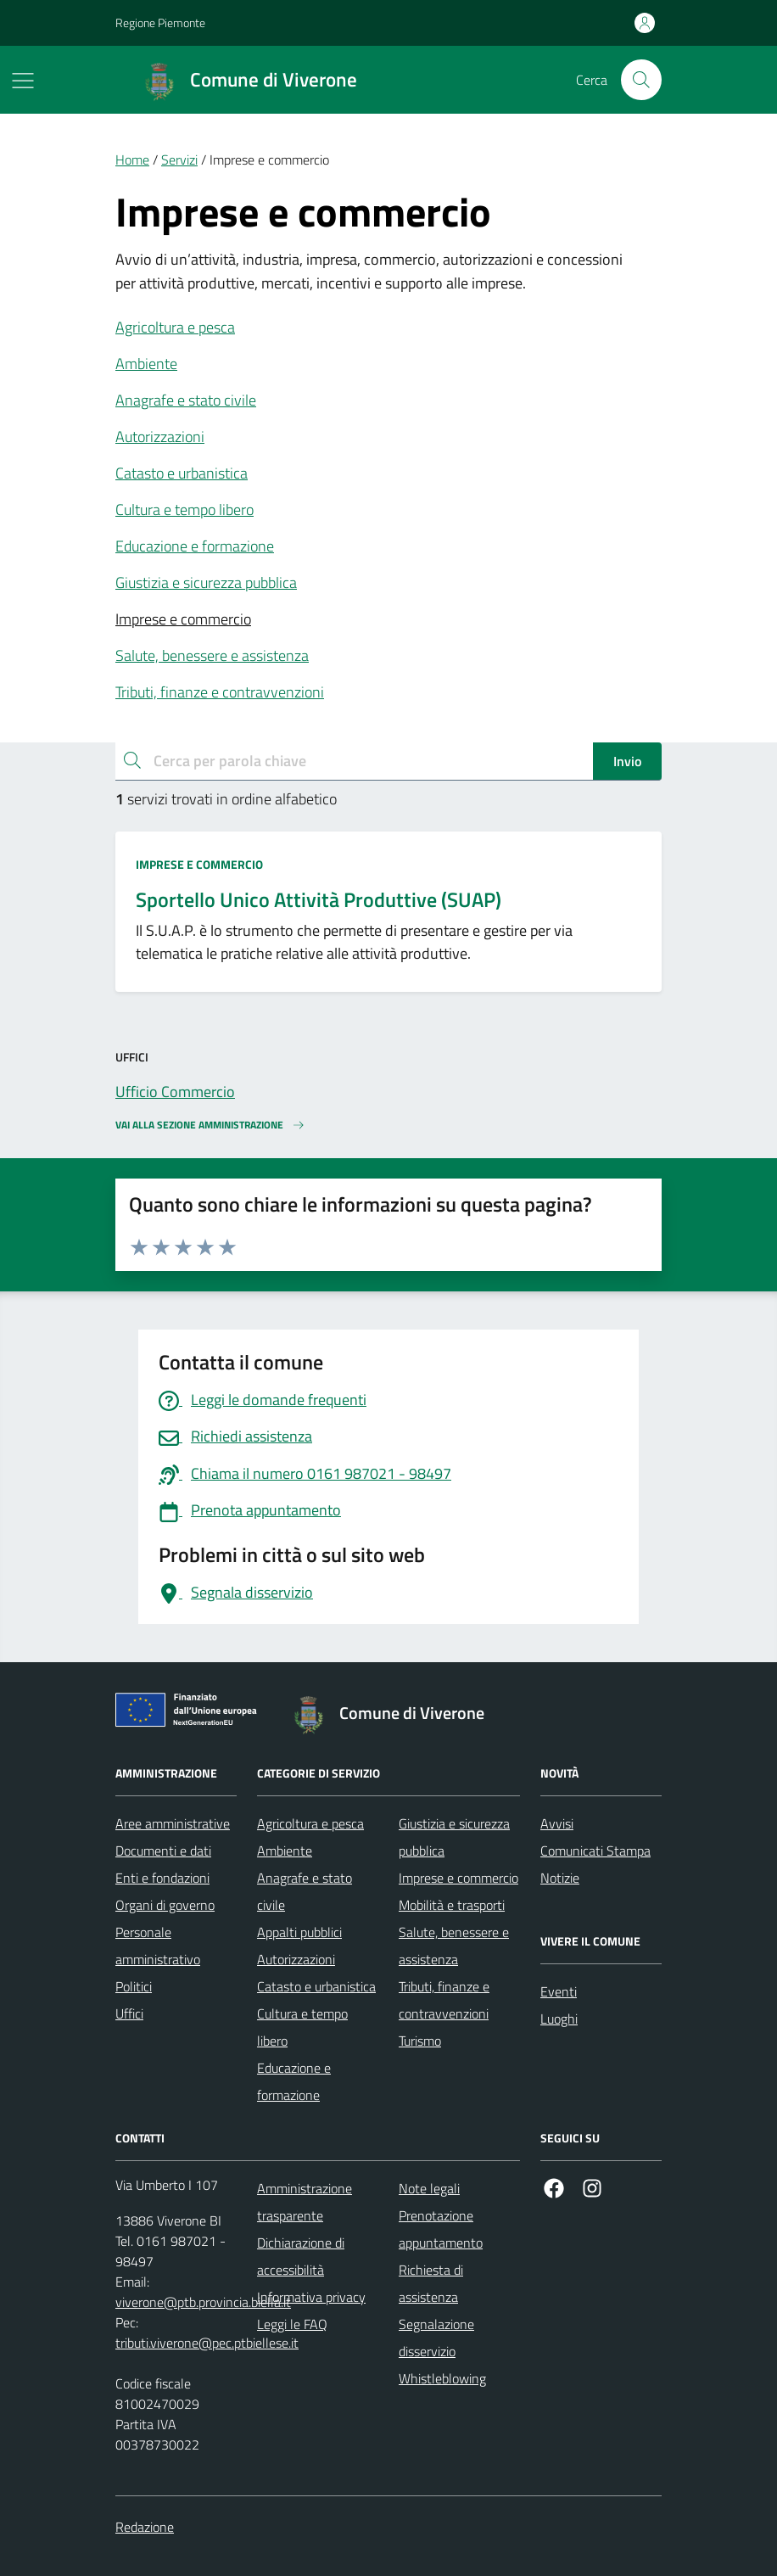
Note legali (429, 2188)
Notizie (559, 1878)
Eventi (558, 1991)
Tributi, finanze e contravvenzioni (219, 691)
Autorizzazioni (159, 436)
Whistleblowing (442, 2378)
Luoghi (559, 2018)
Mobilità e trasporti (452, 1905)
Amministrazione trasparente (304, 2202)
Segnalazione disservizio (436, 2337)
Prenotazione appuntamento (441, 2229)
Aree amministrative (172, 1823)
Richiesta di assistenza (431, 2283)
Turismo (420, 2040)
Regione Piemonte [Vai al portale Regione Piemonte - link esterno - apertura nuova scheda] (160, 22)
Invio (627, 761)
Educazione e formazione (194, 546)
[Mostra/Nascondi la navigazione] (23, 80)
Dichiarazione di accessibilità (300, 2256)
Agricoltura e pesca (175, 327)
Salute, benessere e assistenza (212, 655)
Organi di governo (165, 1905)
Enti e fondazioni (162, 1878)
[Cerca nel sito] (641, 79)
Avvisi (556, 1823)
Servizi (179, 159)
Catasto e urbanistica (181, 473)
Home (132, 159)
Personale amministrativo (157, 1945)
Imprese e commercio (183, 619)
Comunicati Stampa (595, 1850)
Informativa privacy (311, 2297)
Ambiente (146, 363)
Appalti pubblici (299, 1932)
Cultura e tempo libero (184, 509)
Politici (133, 1986)
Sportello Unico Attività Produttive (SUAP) (318, 900)
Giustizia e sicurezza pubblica (206, 582)
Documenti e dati (163, 1850)
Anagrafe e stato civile (185, 400)
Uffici (129, 2013)
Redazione (144, 2527)
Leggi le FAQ (292, 2324)
